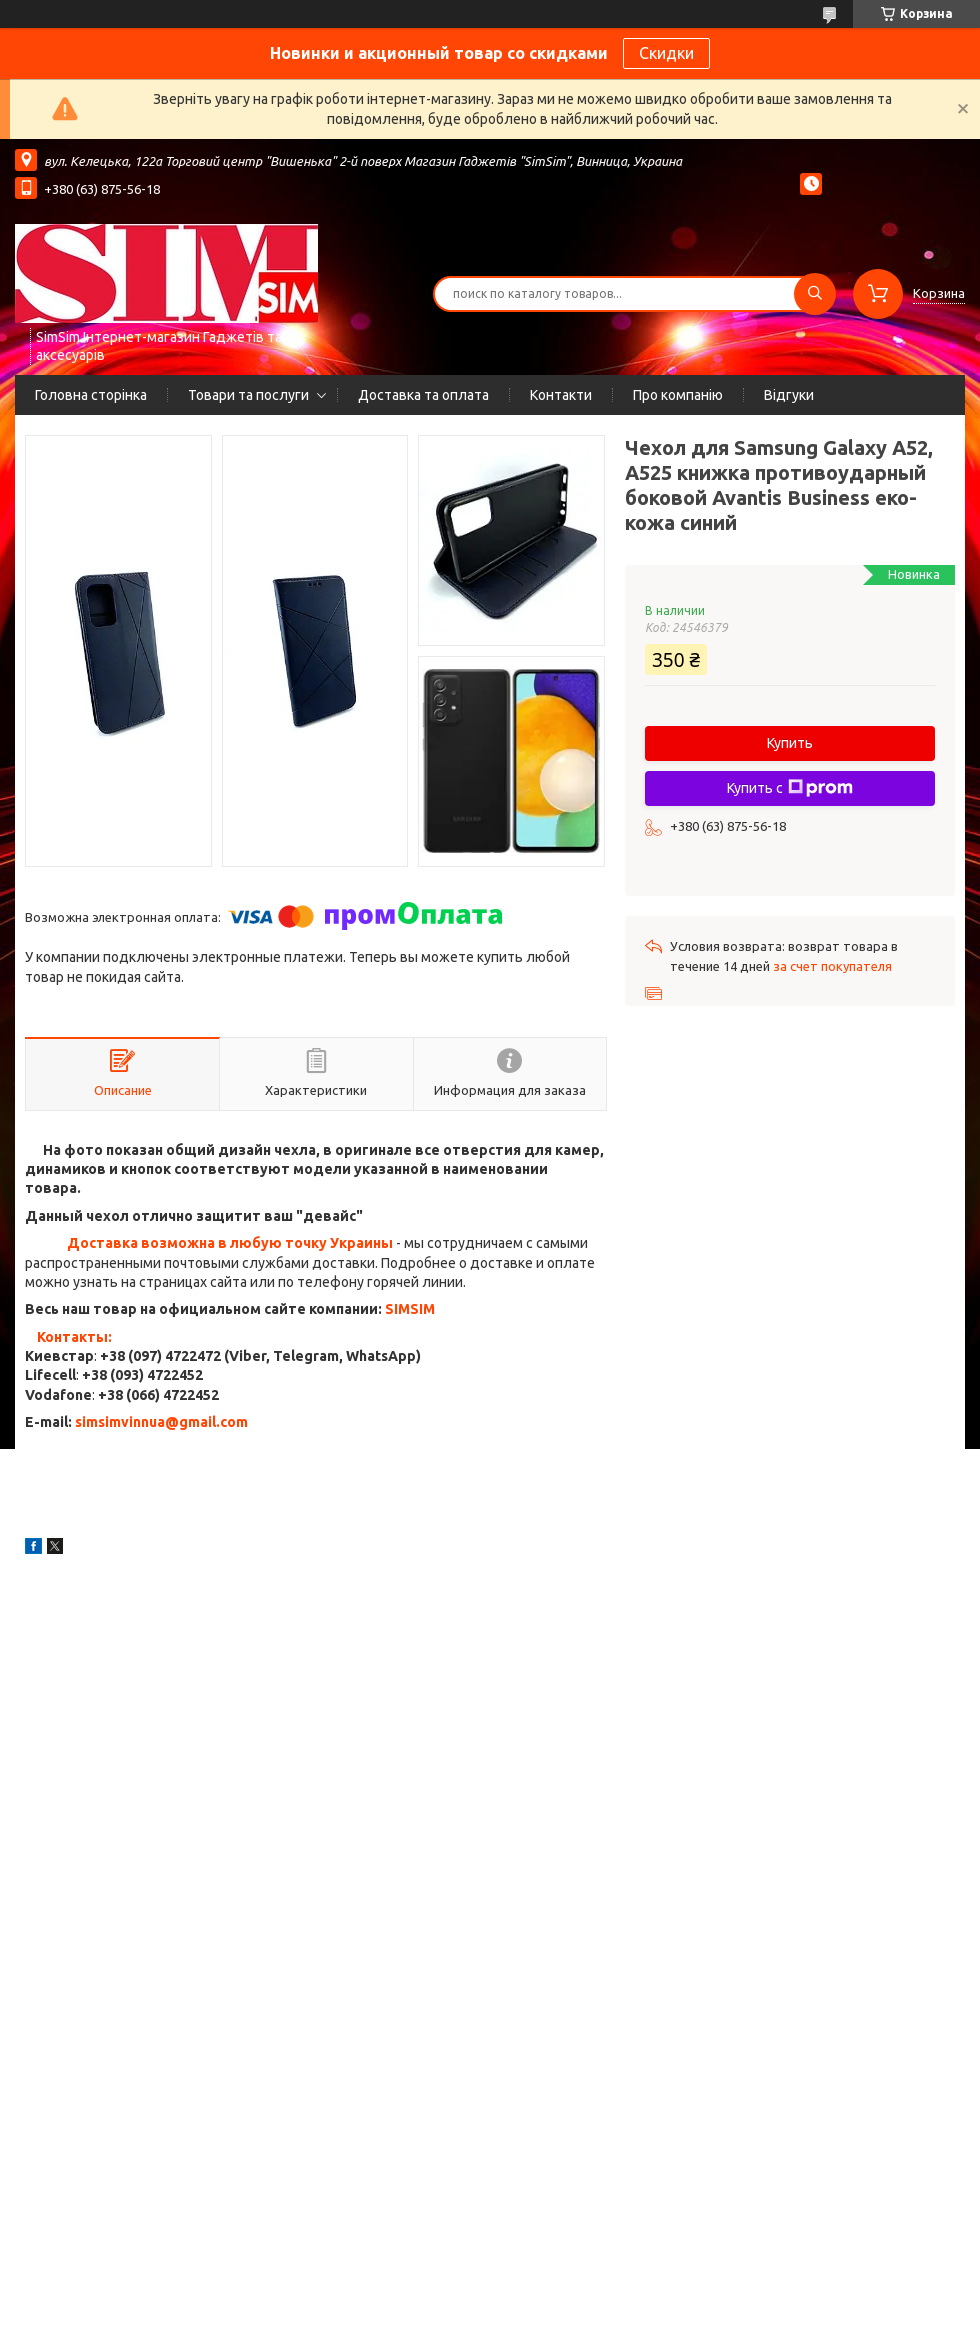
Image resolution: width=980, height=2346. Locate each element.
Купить (790, 743)
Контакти (561, 395)
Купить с (790, 788)
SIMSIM (410, 1309)
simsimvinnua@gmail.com (161, 1422)
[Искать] (815, 294)
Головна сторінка (91, 395)
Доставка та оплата (423, 395)
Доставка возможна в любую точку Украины (230, 1243)
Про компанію (678, 395)
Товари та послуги (248, 395)
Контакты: (74, 1337)
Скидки (666, 53)
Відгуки (789, 395)
